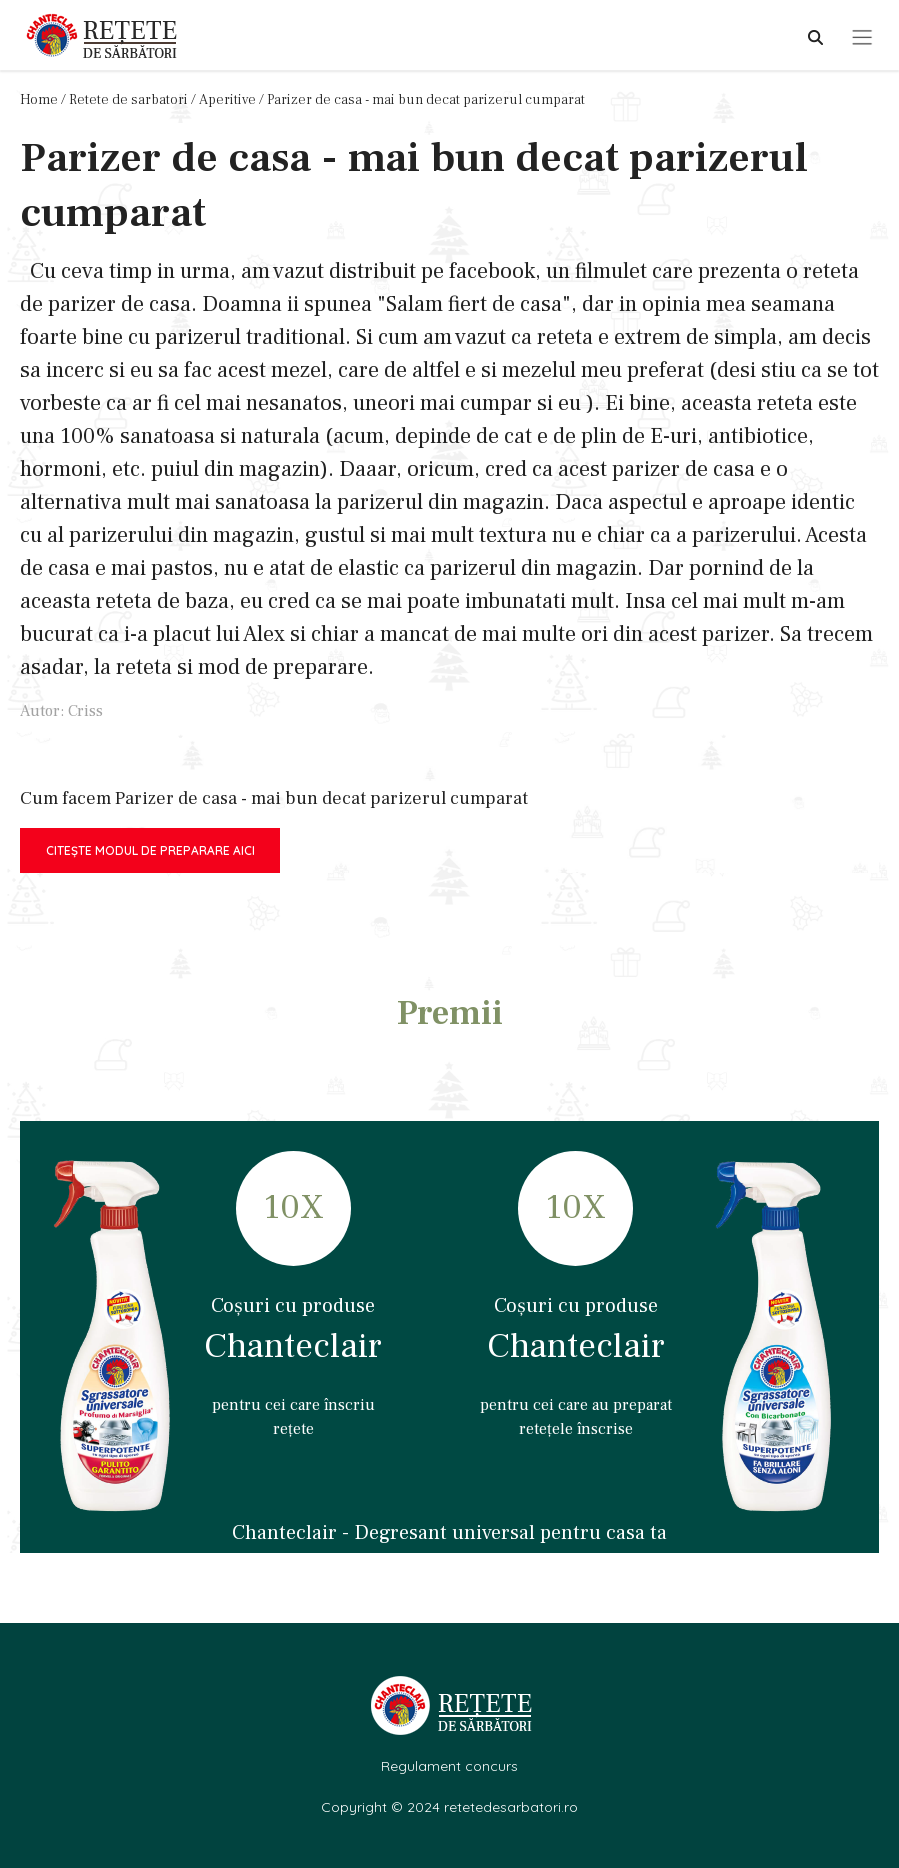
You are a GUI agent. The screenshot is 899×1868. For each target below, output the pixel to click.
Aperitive (227, 100)
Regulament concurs (449, 1766)
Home (39, 100)
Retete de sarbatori (128, 100)
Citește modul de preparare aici (150, 850)
